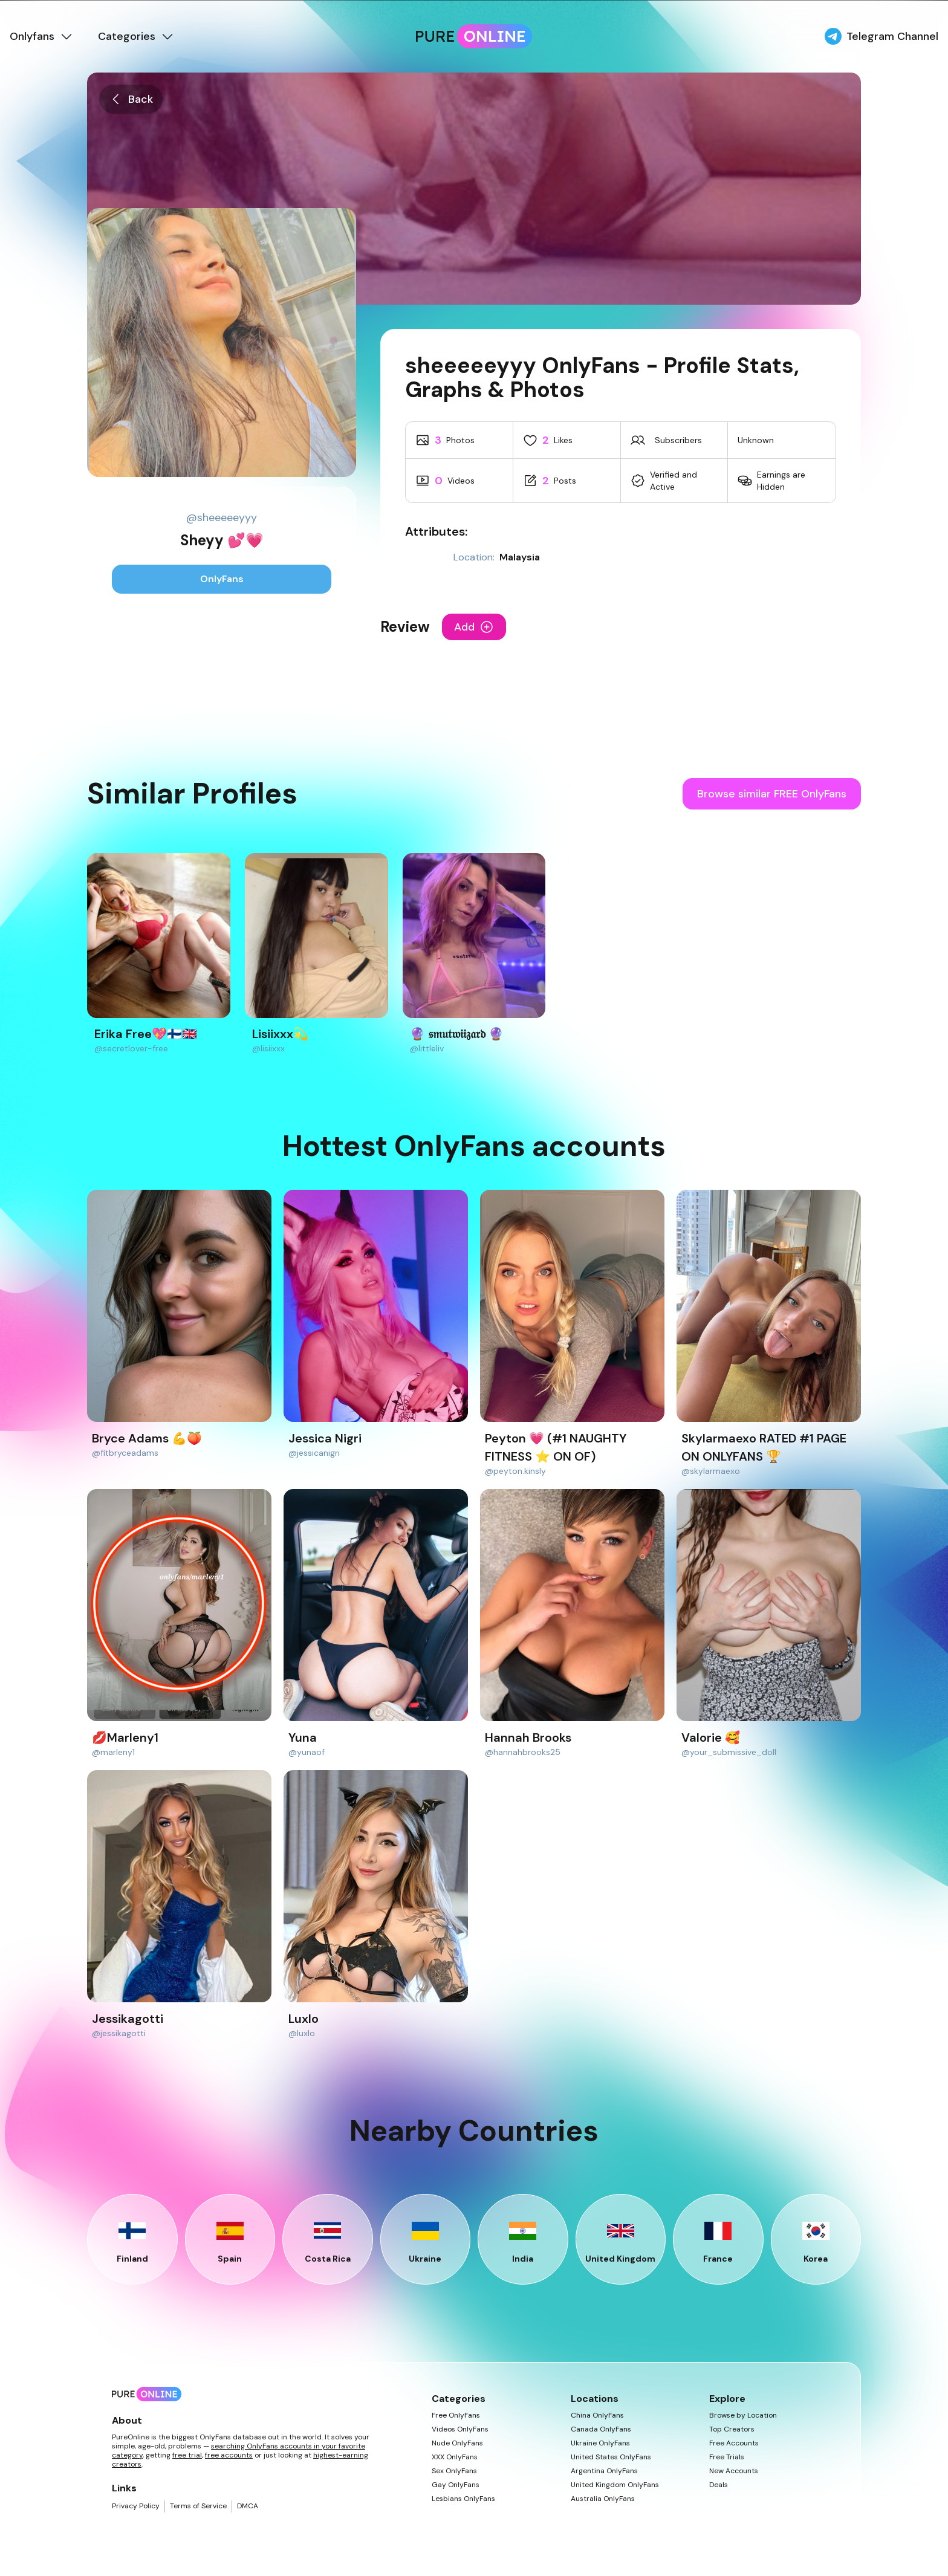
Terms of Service (198, 2506)
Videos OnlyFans (460, 2429)
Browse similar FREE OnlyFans (771, 794)
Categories (136, 36)
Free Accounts (734, 2443)
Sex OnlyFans (454, 2471)
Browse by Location (743, 2415)
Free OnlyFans (456, 2415)
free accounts (229, 2455)
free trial (187, 2455)
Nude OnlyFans (457, 2443)
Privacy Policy (136, 2506)
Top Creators (732, 2429)
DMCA (247, 2506)
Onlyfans (42, 36)
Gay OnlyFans (455, 2485)
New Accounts (733, 2471)
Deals (718, 2485)
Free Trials (726, 2457)
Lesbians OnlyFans (463, 2498)
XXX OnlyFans (455, 2457)
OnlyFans (222, 579)
